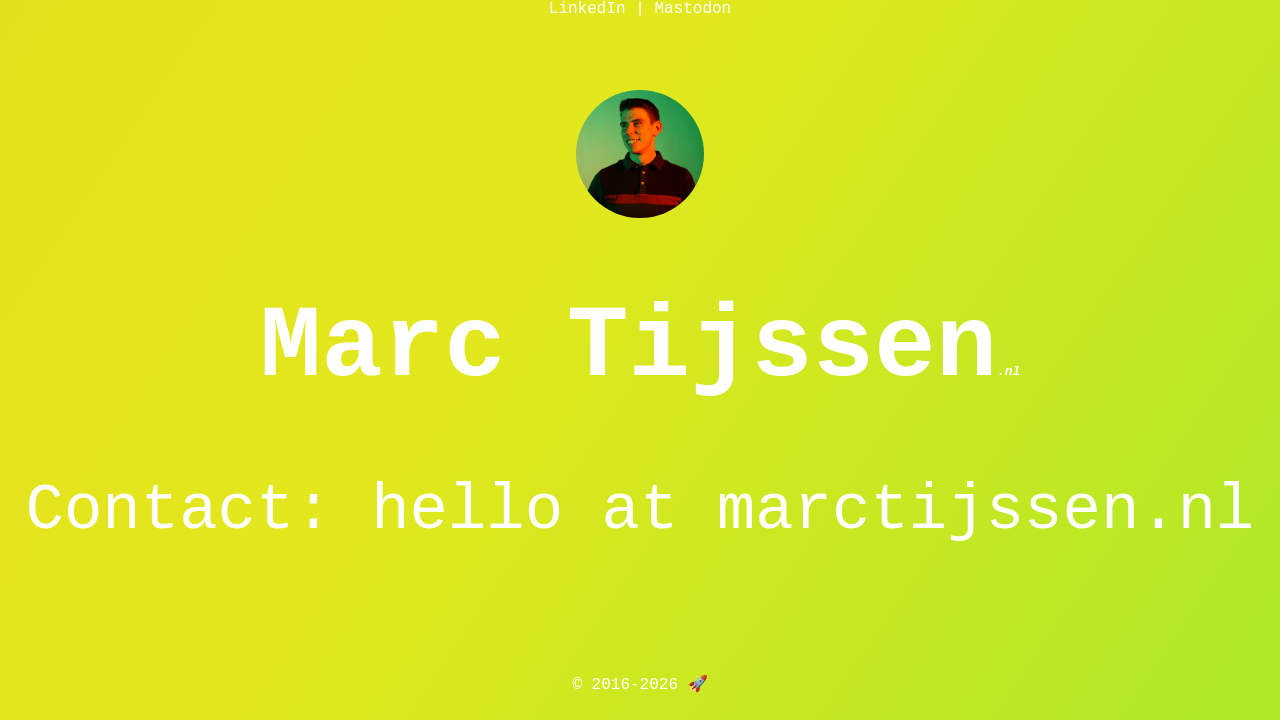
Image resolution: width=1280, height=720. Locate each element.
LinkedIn (587, 9)
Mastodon (692, 9)
